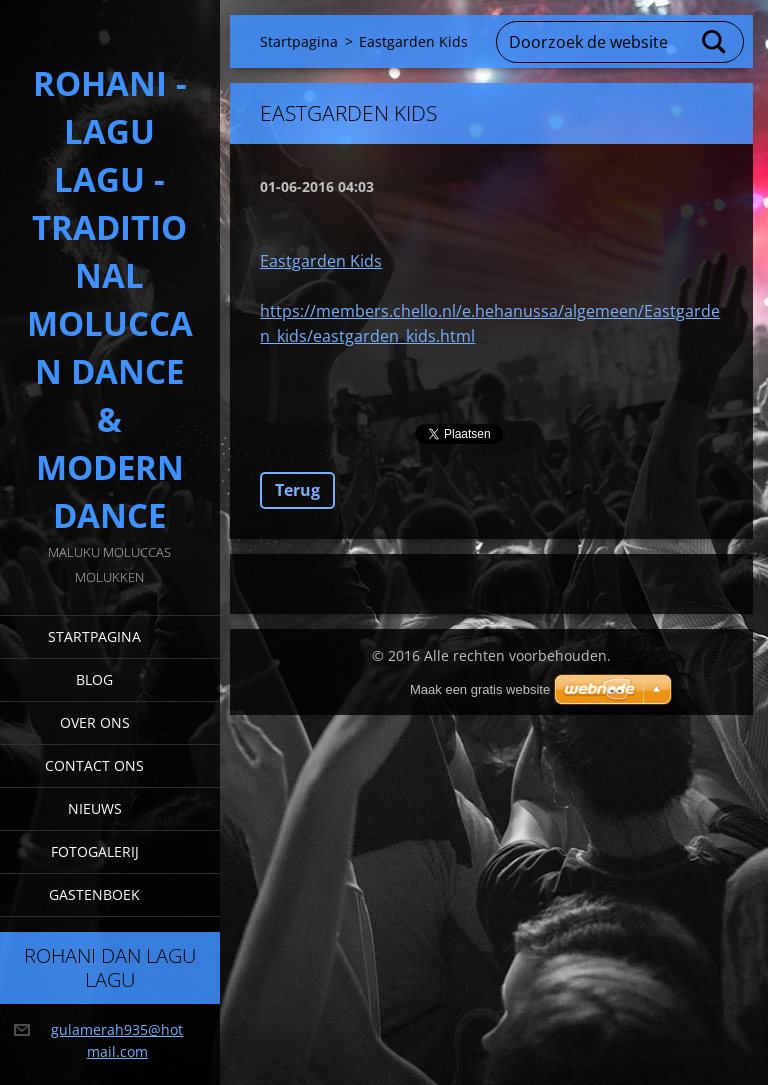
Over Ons (95, 722)
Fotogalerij (95, 851)
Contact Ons (94, 765)
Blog (94, 679)
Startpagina (94, 636)
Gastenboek (94, 894)
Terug (297, 490)
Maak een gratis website (480, 689)
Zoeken (715, 42)
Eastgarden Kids (321, 261)
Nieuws (95, 808)
